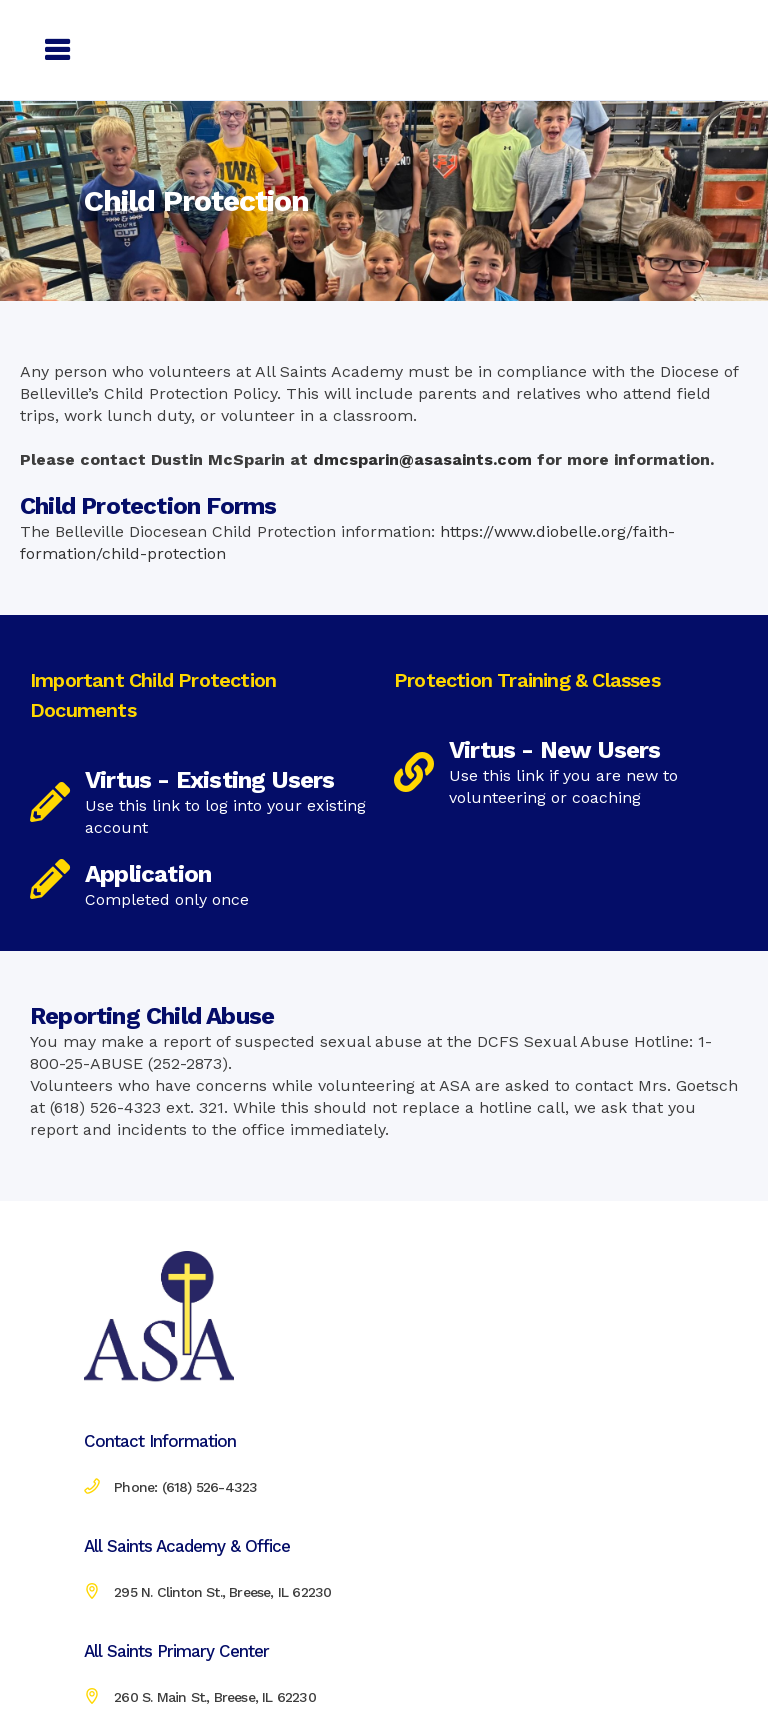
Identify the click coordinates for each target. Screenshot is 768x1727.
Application (148, 874)
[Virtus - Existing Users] (50, 802)
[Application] (50, 879)
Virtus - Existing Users (210, 780)
